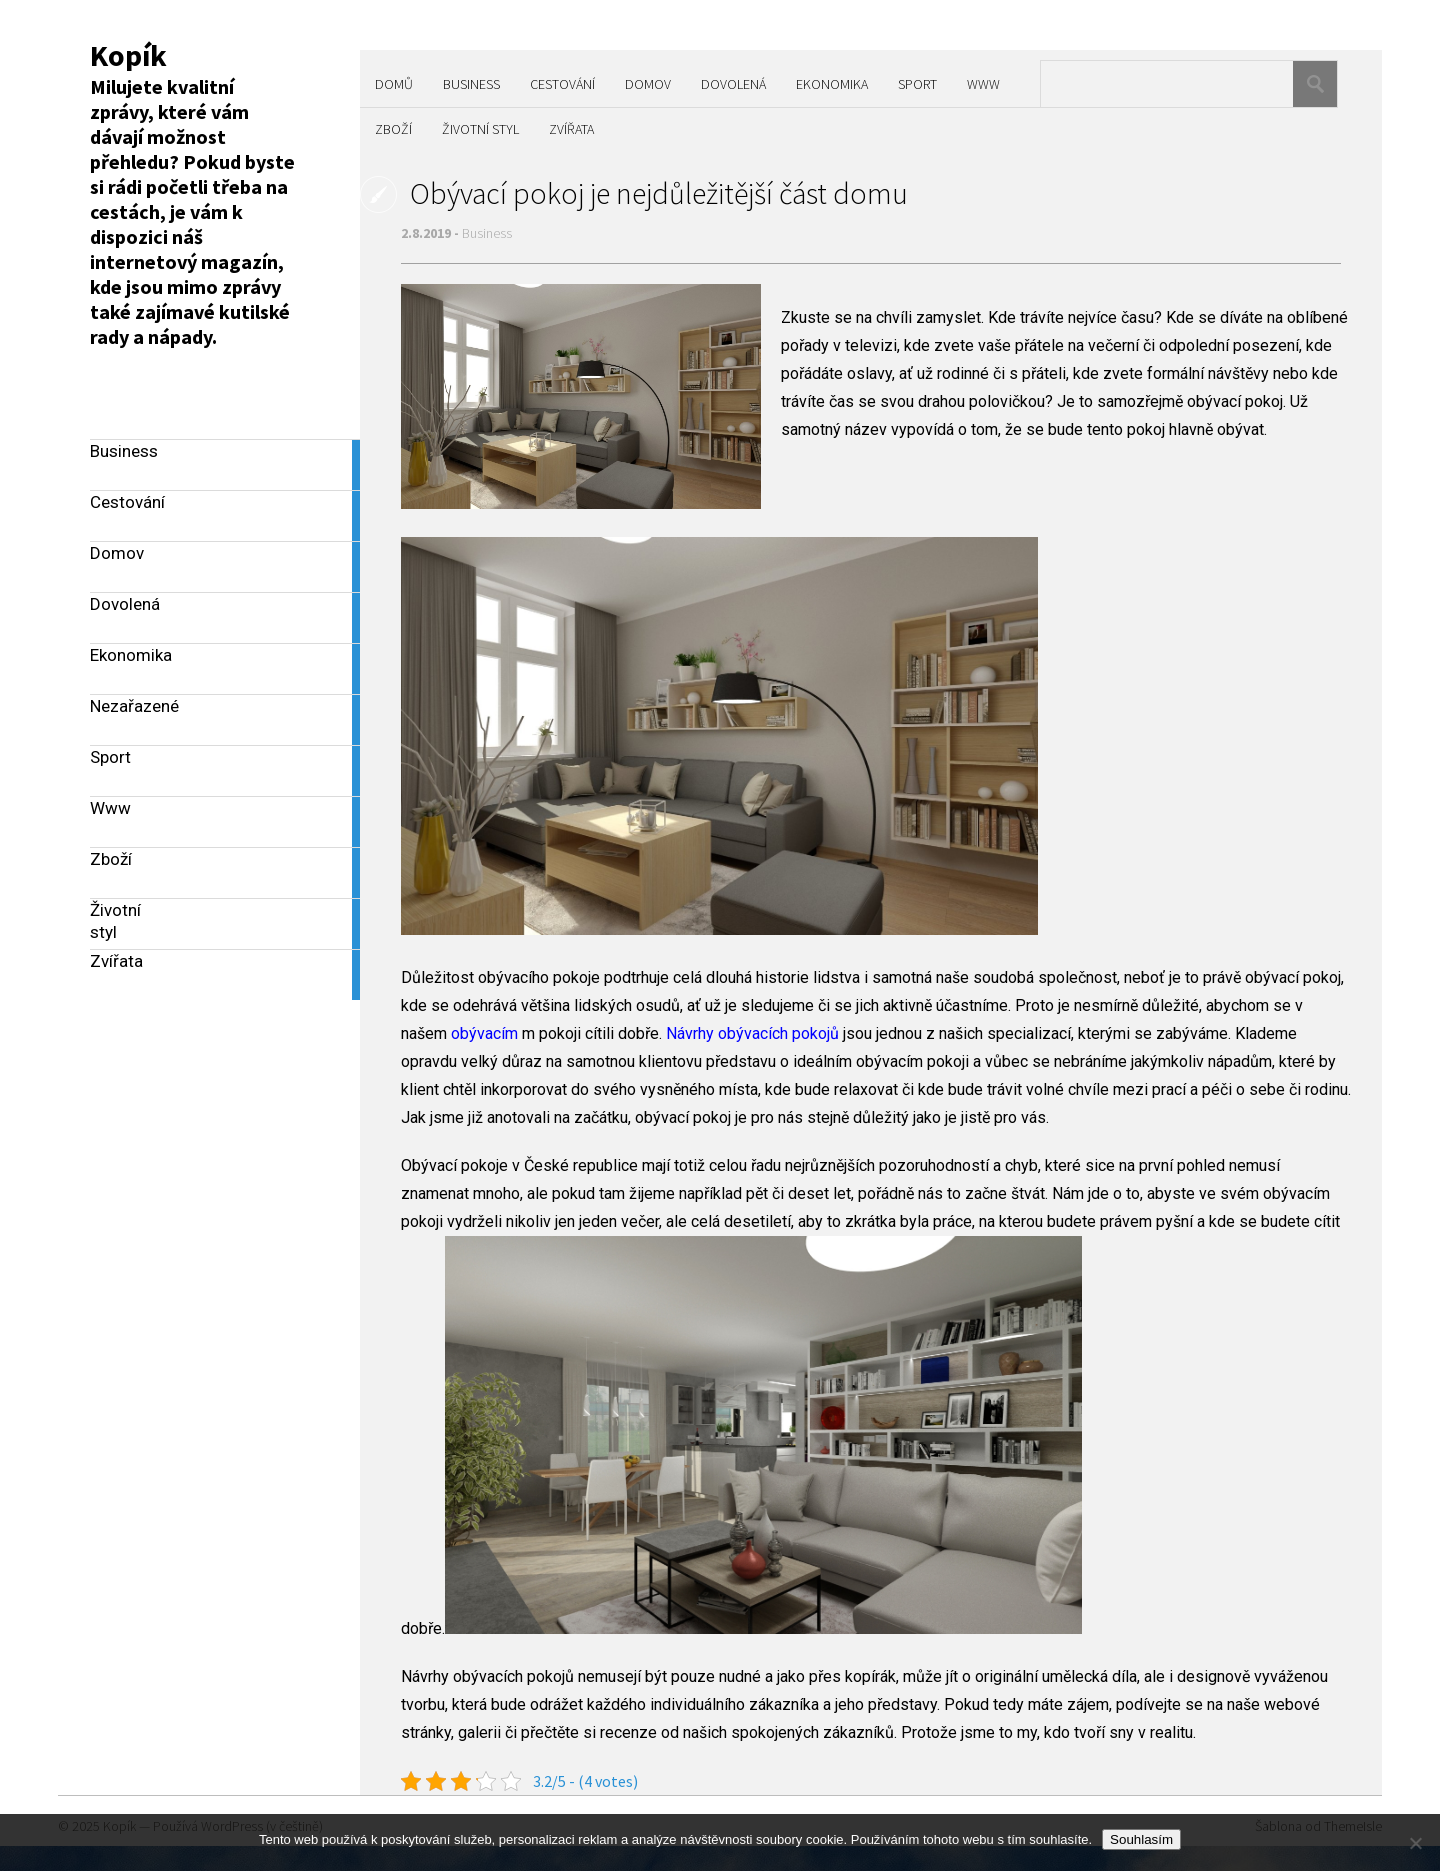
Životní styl (480, 129)
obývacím (484, 1033)
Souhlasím (1141, 1839)
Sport (917, 84)
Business (471, 84)
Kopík (128, 55)
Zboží (393, 129)
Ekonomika (832, 84)
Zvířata (571, 129)
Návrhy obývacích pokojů (752, 1033)
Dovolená (733, 84)
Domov (648, 84)
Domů (394, 84)
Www (983, 84)
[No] (1415, 1843)
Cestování (562, 84)
